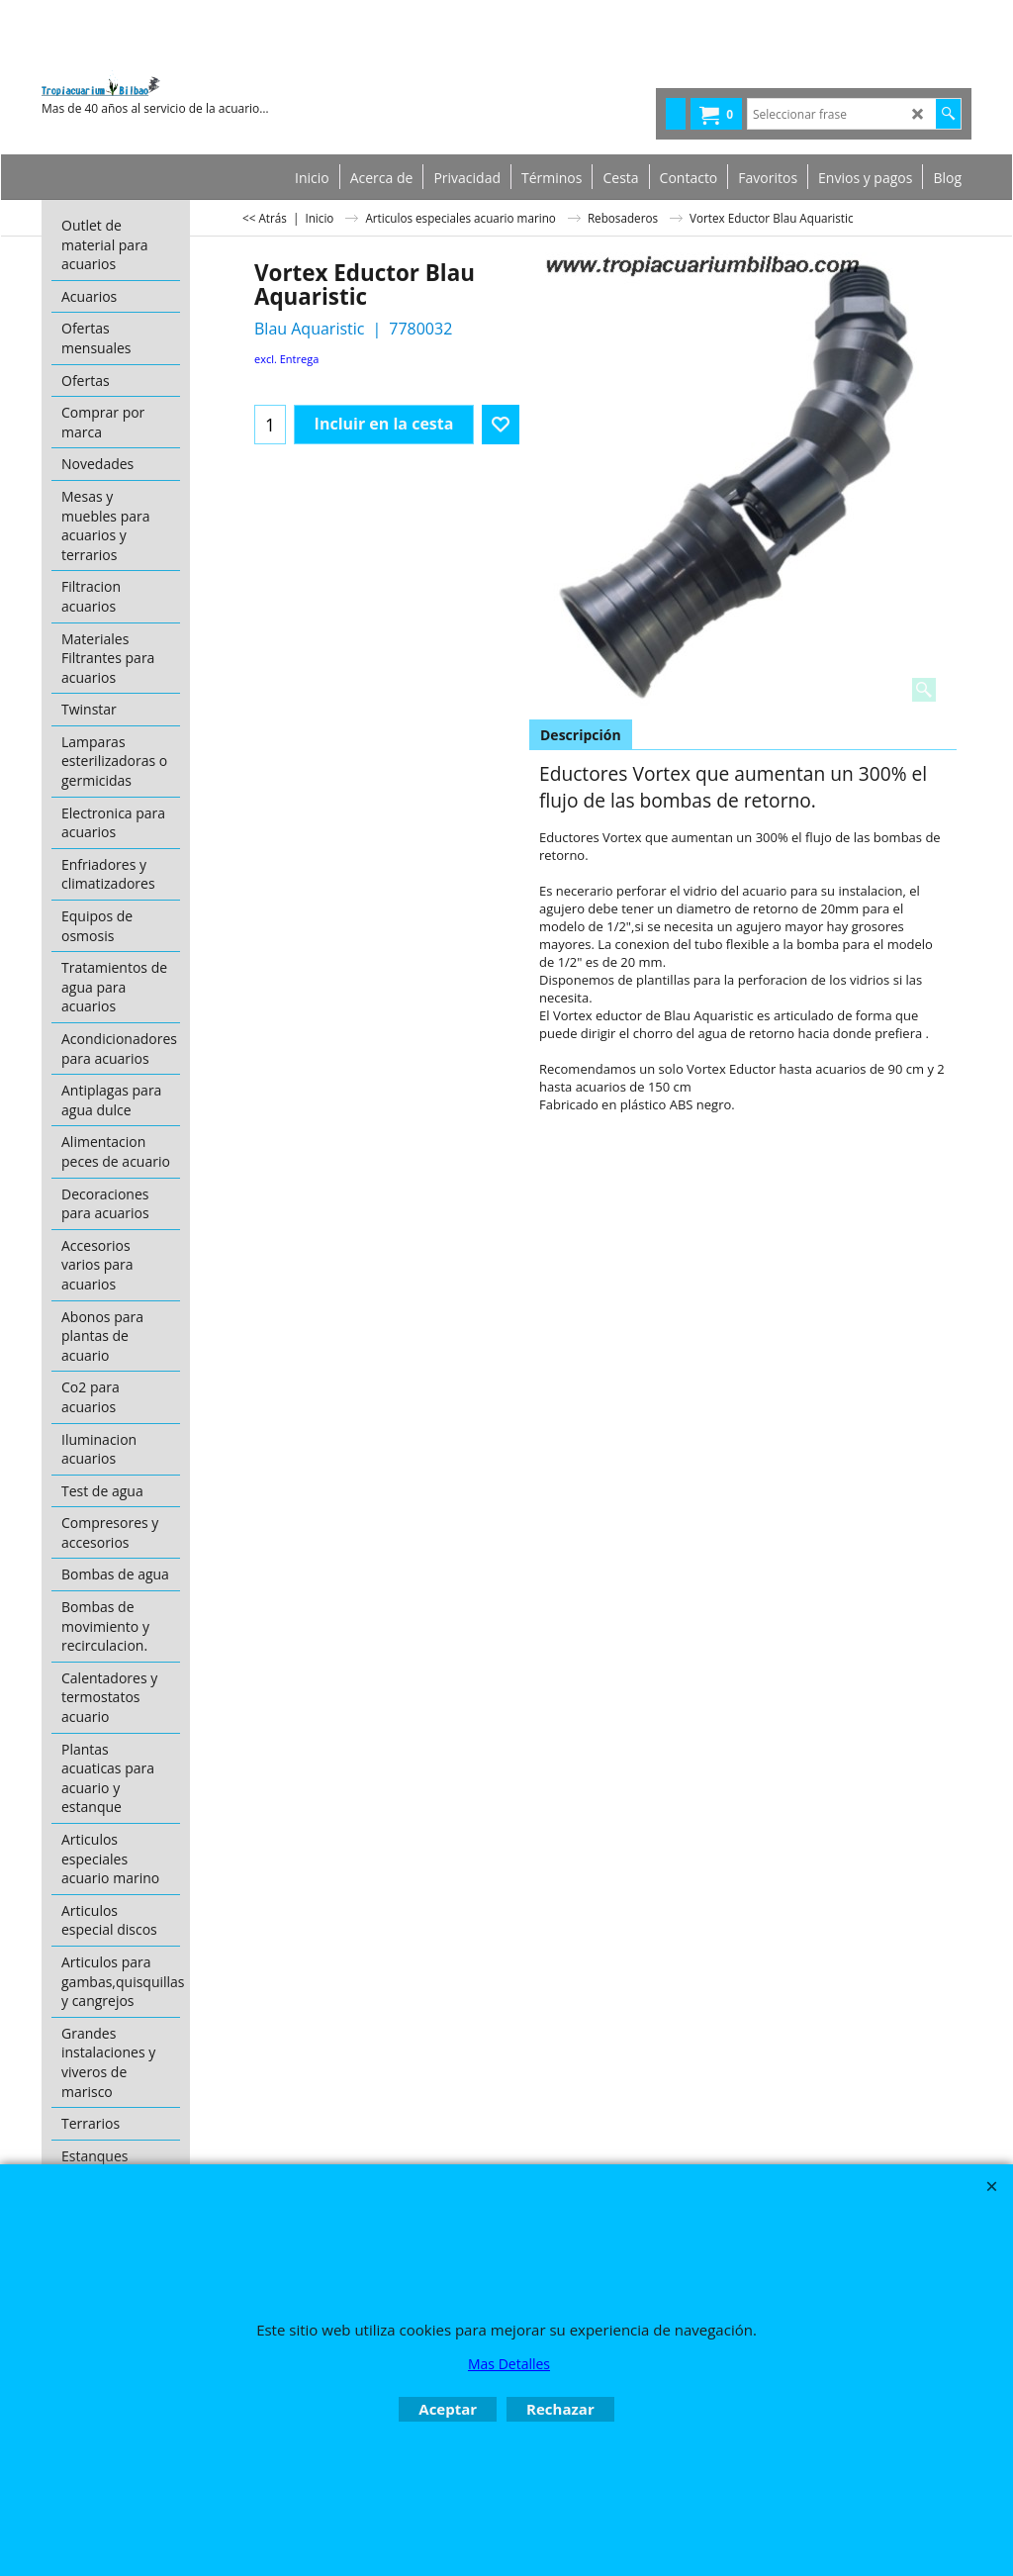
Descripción (580, 734)
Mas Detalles (509, 2363)
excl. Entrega (286, 358)
